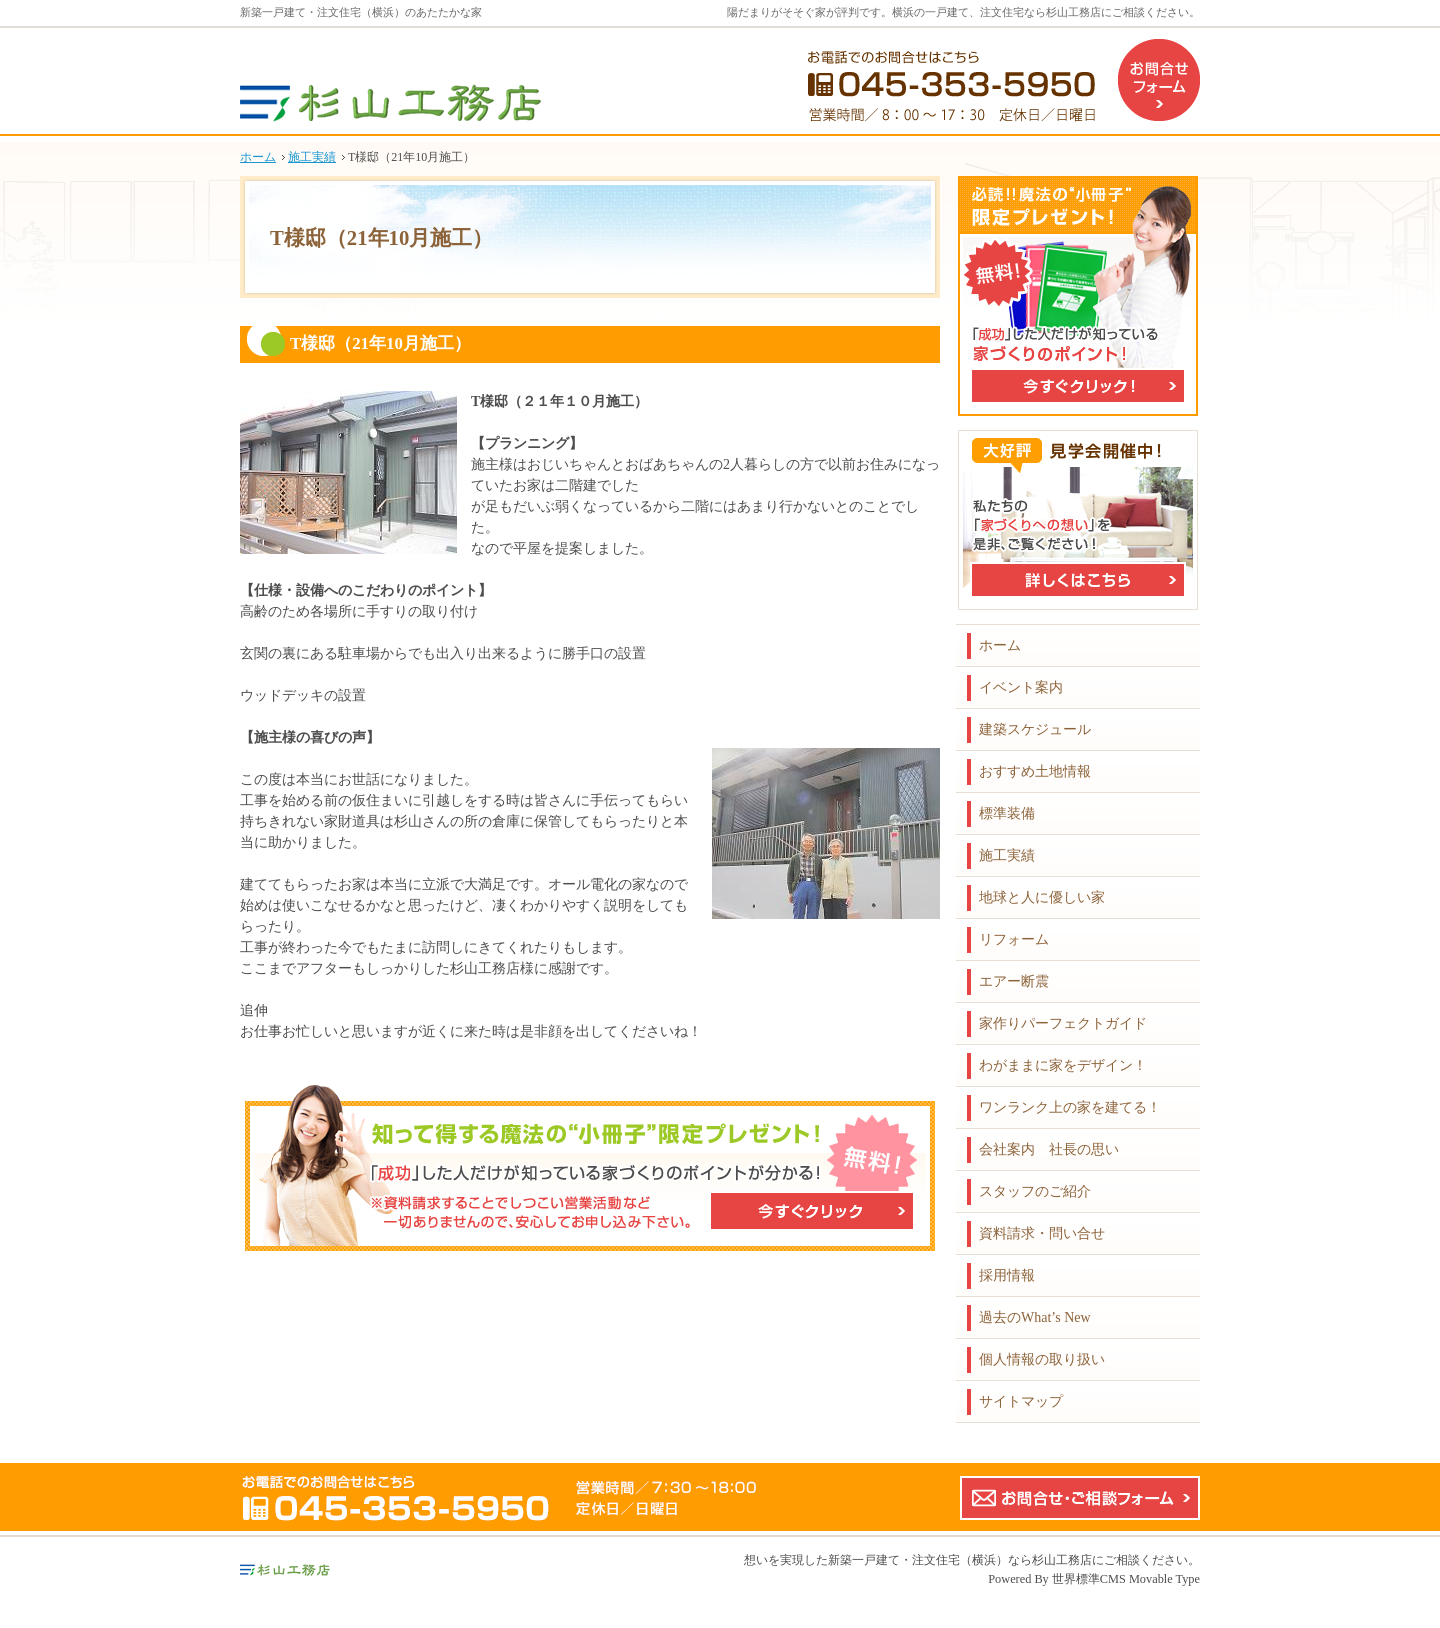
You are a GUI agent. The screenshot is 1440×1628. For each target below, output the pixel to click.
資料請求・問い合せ (1042, 1233)
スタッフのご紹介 (1035, 1191)
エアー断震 (1014, 981)
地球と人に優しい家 (1042, 897)
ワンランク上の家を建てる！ (1070, 1107)
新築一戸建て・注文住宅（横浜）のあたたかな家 (361, 12)
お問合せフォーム (1159, 80)
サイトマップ (1021, 1401)
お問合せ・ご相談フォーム (1080, 1498)
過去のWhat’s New (1035, 1317)
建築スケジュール (1035, 729)
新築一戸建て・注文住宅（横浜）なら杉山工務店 (960, 1560)
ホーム (1000, 645)
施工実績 (1007, 855)
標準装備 (1007, 813)
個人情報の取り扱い (1042, 1359)
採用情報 (1007, 1275)
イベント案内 (1021, 687)
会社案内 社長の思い (1049, 1149)
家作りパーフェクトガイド (1063, 1023)
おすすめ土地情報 (1035, 771)
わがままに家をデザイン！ (1063, 1065)
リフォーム (1014, 939)
